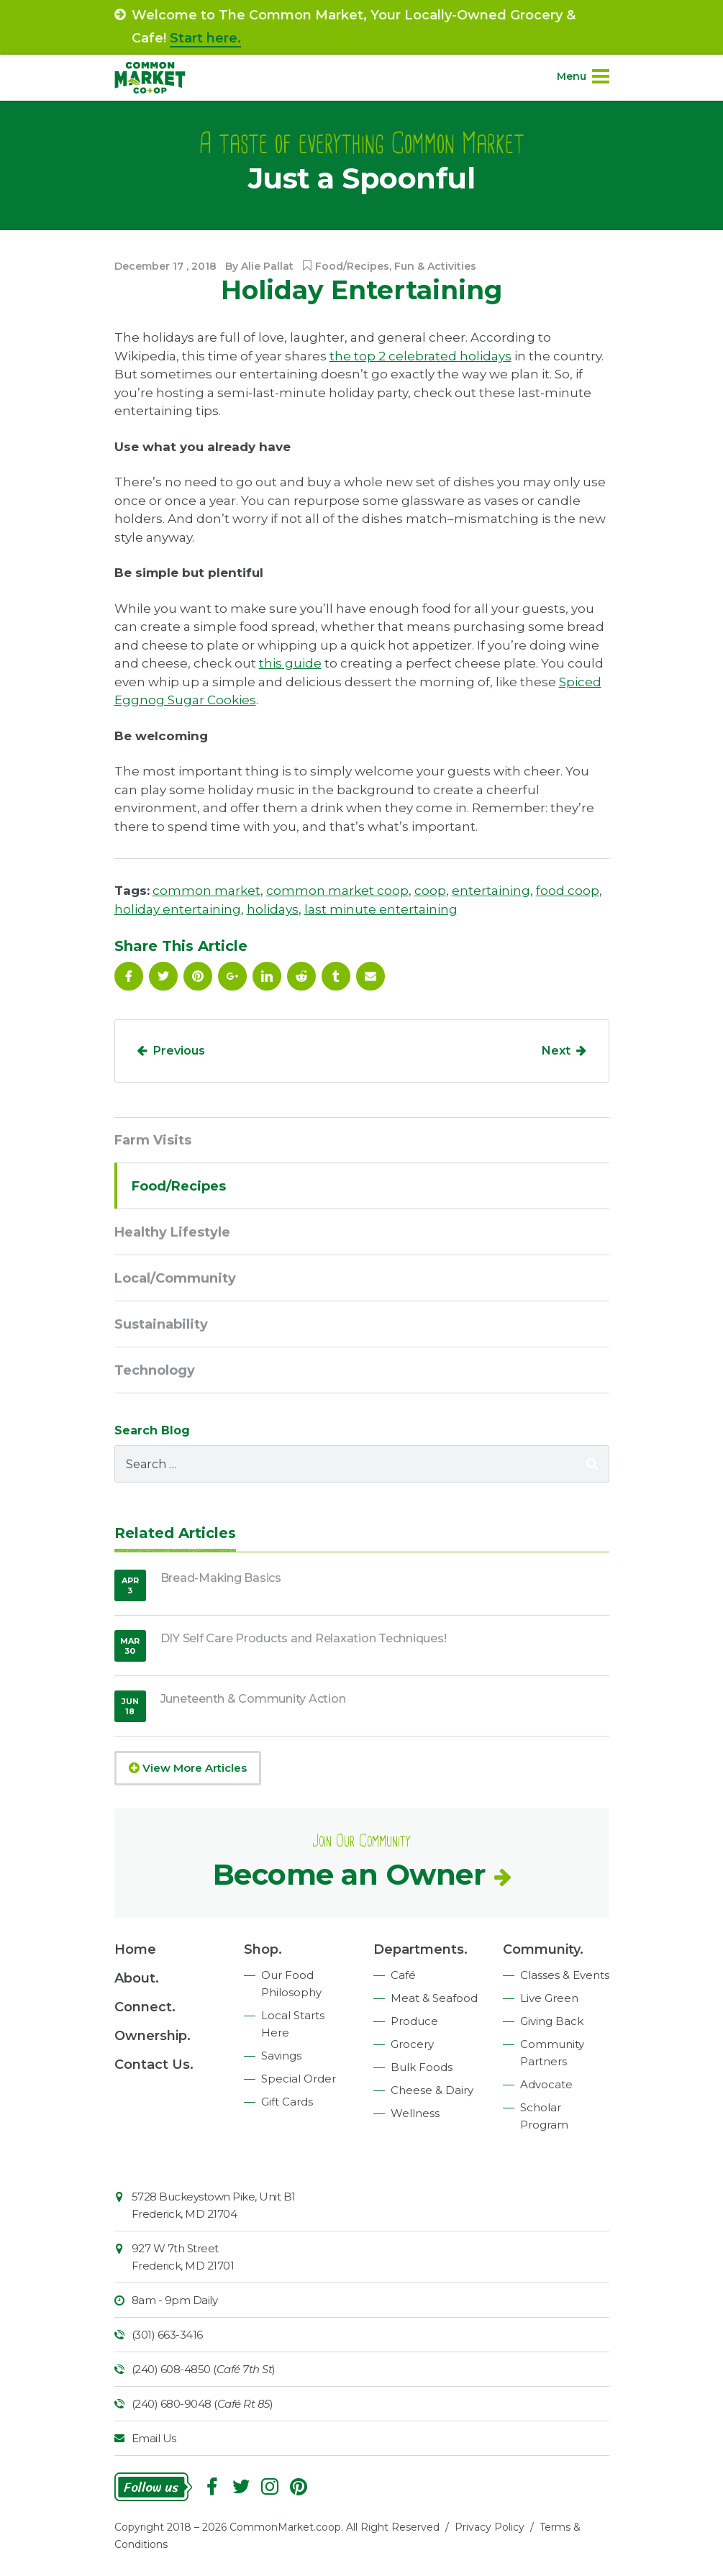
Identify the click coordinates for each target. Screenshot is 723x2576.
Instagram (269, 2486)
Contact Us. (154, 2064)
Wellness (415, 2113)
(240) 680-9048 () (202, 2404)
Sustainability (161, 1324)
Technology (154, 1370)
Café (403, 1975)
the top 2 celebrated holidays (420, 356)
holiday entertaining (177, 909)
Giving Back (551, 2021)
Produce (414, 2021)
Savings (281, 2055)
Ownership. (152, 2036)
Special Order (298, 2078)
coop (430, 890)
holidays (273, 909)
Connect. (145, 2007)
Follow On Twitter (163, 976)
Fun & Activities (435, 266)
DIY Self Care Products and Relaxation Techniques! (303, 1638)
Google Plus (232, 976)
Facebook (128, 976)
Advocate (546, 2084)
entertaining (491, 890)
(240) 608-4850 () (204, 2369)
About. (136, 1978)
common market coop (337, 890)
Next (556, 1050)
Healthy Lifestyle (172, 1232)
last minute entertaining (381, 909)
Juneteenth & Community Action (253, 1699)
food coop (567, 890)
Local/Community (175, 1278)
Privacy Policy (489, 2527)
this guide (290, 663)
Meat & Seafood (434, 1998)
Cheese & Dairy (432, 2090)
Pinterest (197, 976)
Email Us (154, 2438)
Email (370, 976)
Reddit (301, 976)
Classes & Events (564, 1975)
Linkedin (267, 976)
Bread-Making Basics (220, 1578)
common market (206, 890)
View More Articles (188, 1768)
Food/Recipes (352, 266)
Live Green (549, 1998)
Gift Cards (287, 2101)
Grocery (412, 2044)
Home (135, 1949)
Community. (543, 1949)
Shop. (263, 1949)
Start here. (205, 38)
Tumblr (336, 976)
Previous (179, 1050)
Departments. (420, 1949)
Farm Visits (152, 1140)
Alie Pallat (267, 266)
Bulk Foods (422, 2067)
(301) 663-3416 (167, 2334)
